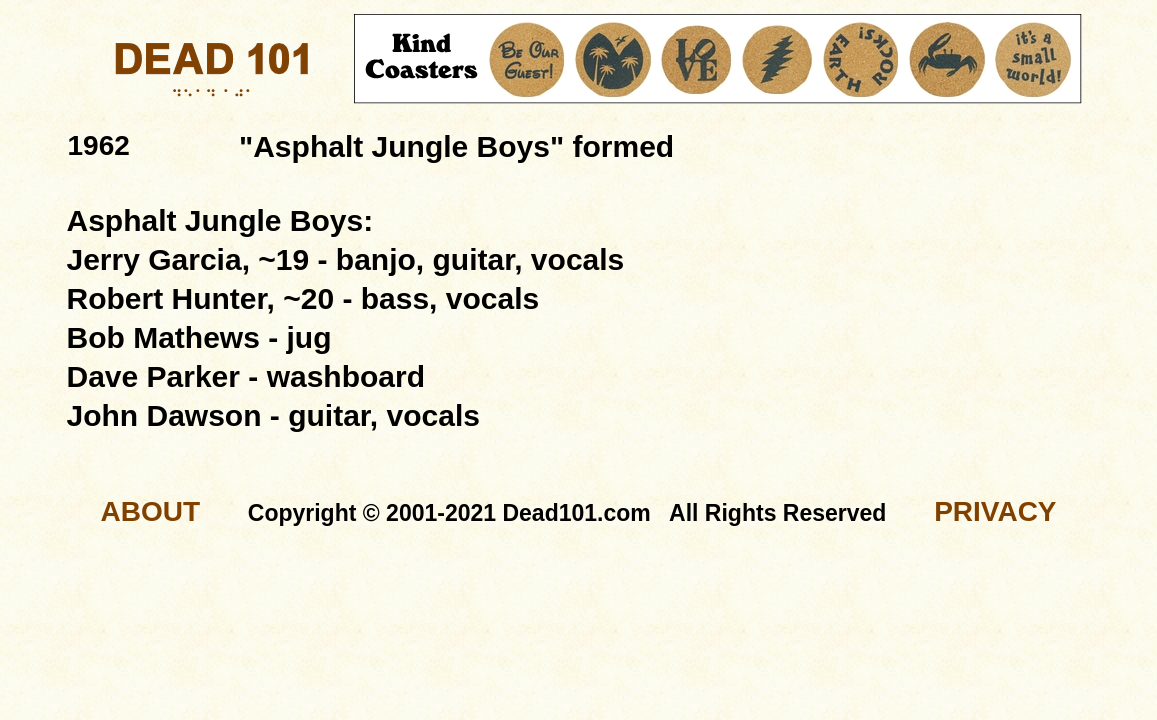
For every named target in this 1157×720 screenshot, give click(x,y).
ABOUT (150, 511)
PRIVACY (995, 511)
